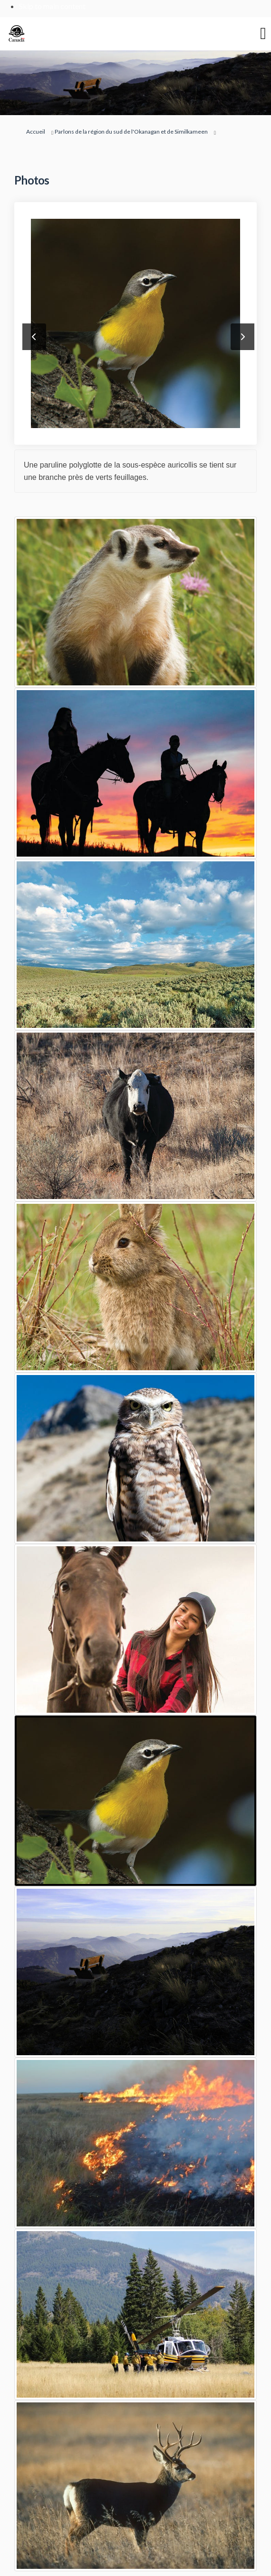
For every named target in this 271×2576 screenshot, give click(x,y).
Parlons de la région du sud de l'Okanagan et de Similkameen (131, 131)
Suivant (242, 336)
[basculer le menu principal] (263, 33)
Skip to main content (52, 5)
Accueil (35, 131)
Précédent (34, 336)
